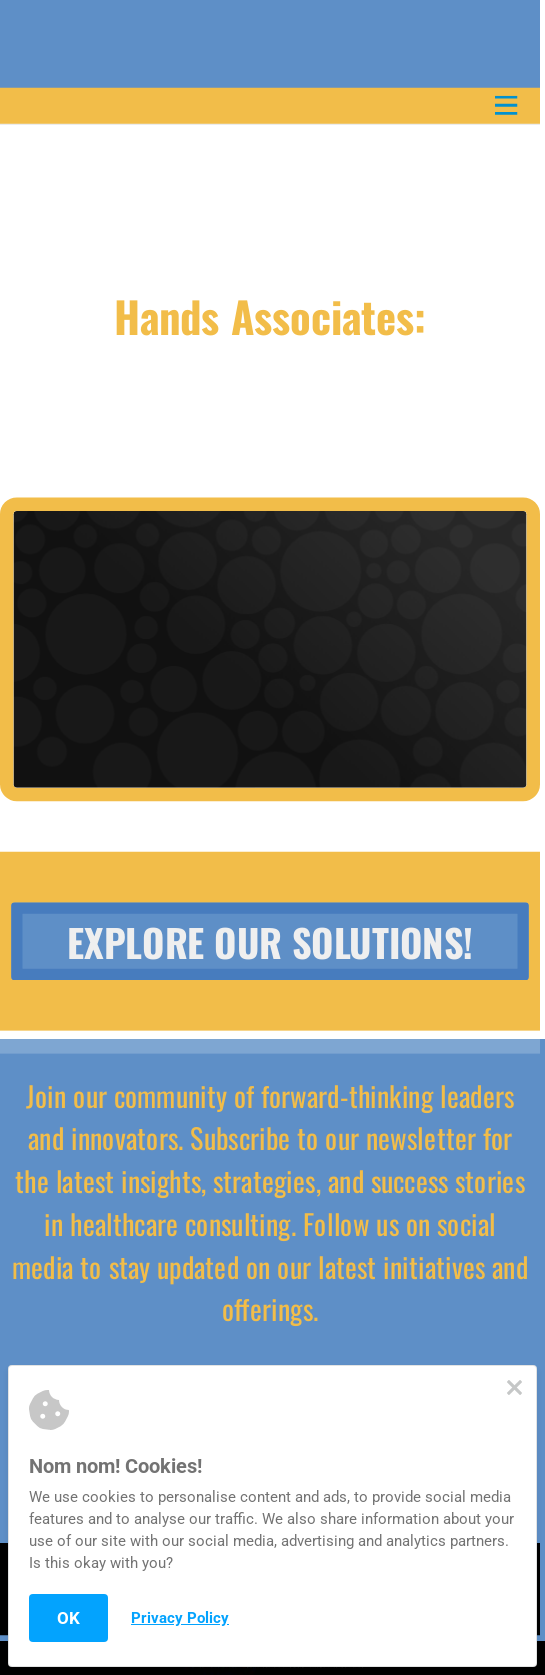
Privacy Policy (180, 1618)
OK (68, 1618)
